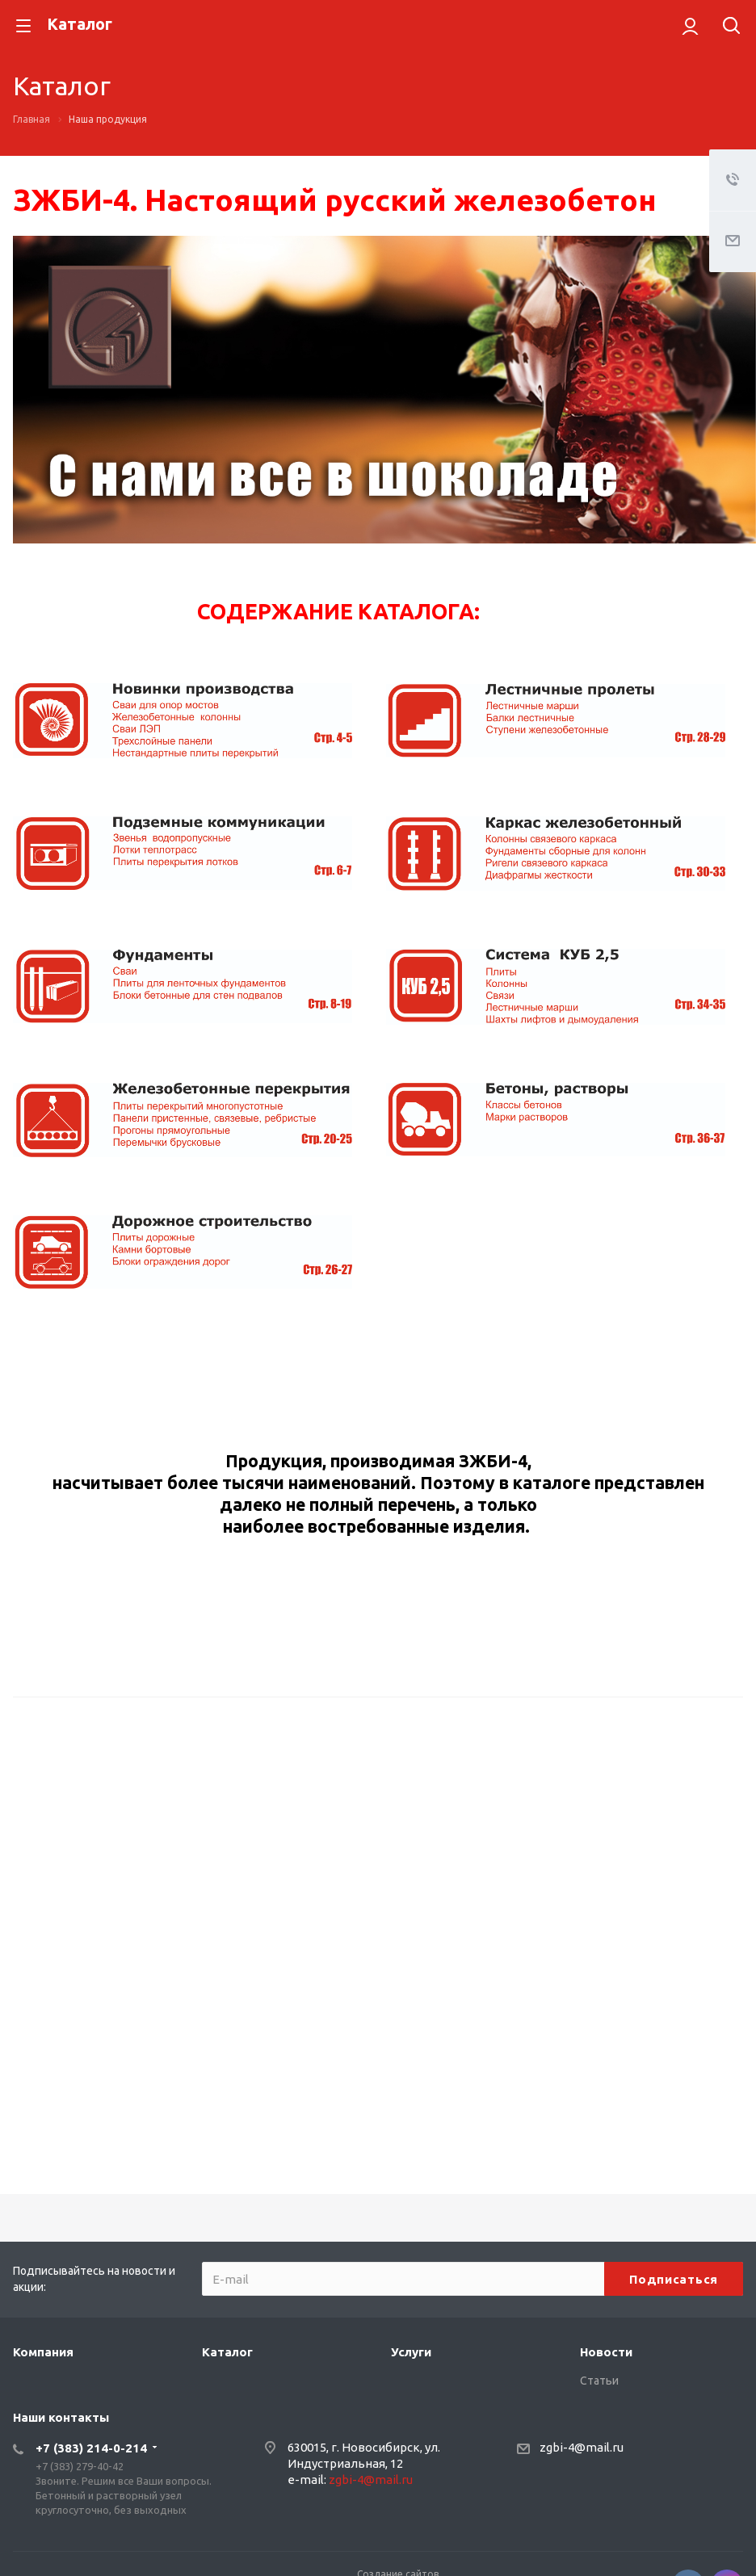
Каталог (227, 2352)
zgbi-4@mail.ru (371, 2479)
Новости (606, 2352)
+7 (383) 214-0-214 (91, 2448)
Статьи (599, 2380)
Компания (43, 2352)
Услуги (411, 2352)
